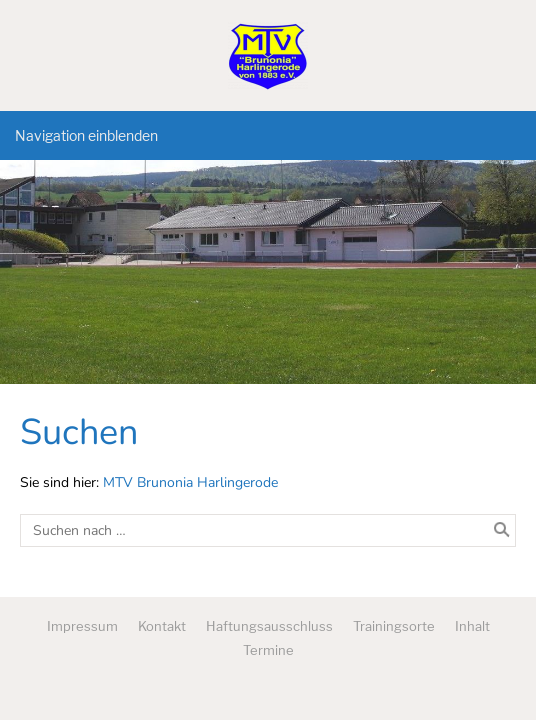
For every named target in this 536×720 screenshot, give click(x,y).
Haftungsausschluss (269, 626)
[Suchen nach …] (268, 530)
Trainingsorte (394, 626)
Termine (268, 650)
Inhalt (472, 626)
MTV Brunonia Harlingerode (190, 482)
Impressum (82, 626)
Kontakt (162, 626)
